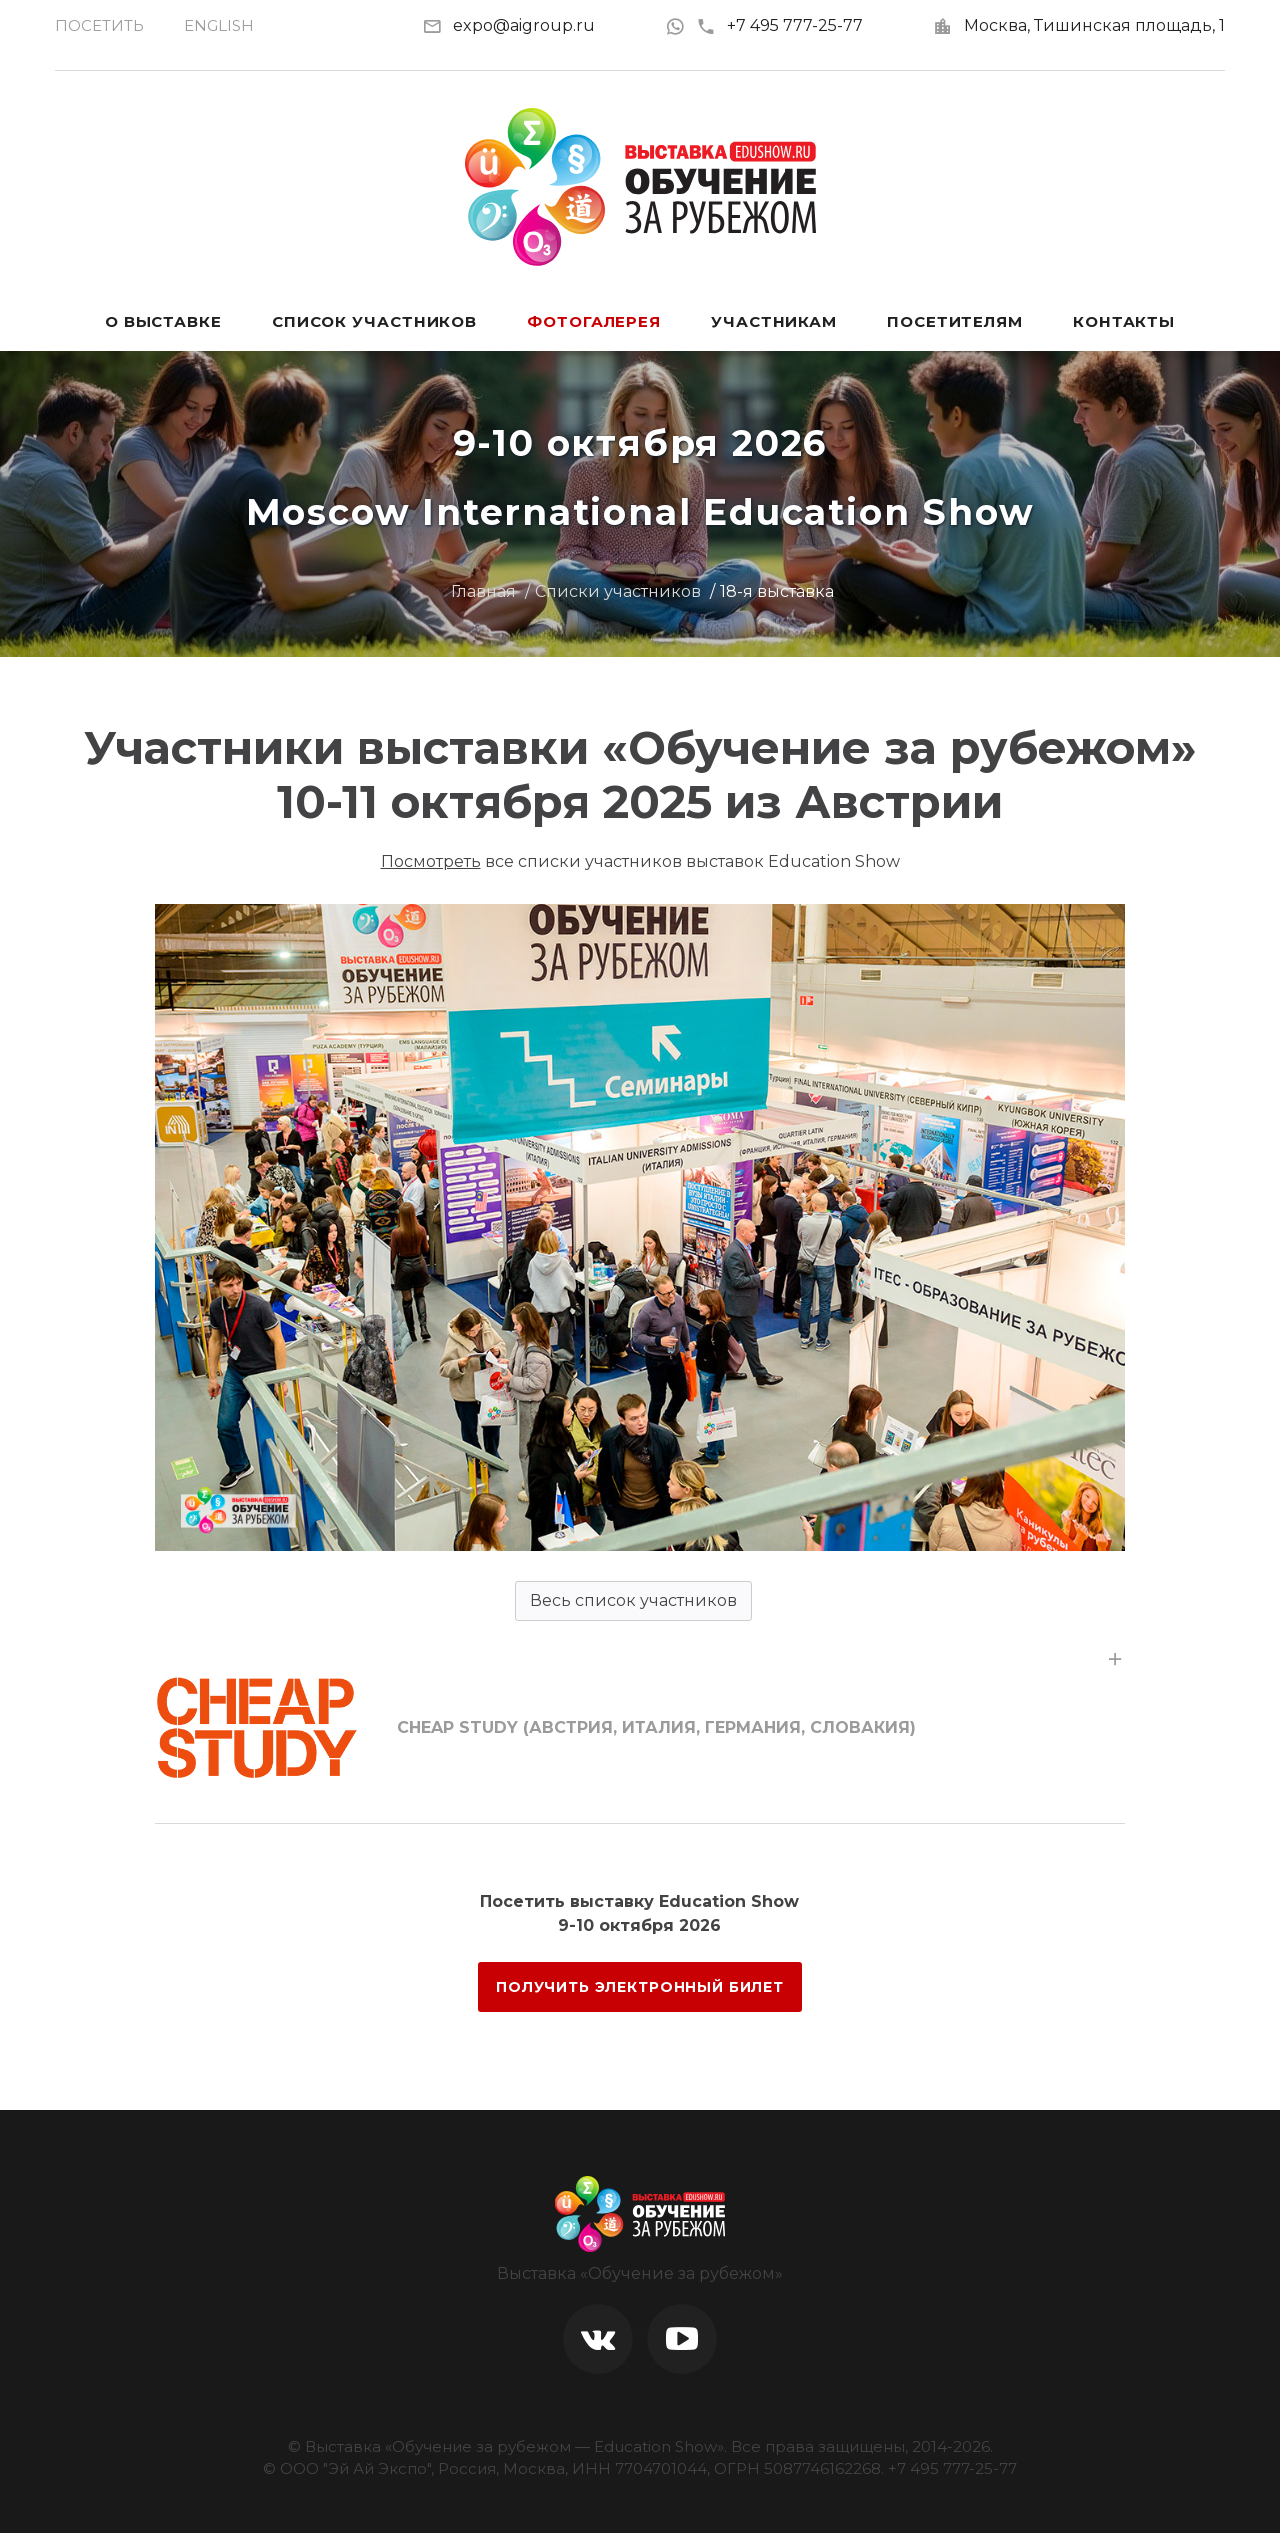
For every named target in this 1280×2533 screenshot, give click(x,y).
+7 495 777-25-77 (779, 25)
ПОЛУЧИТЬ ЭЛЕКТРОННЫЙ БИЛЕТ (640, 1987)
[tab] (640, 1728)
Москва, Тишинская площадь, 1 (1094, 25)
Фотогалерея (594, 321)
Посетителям (955, 321)
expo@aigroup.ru (524, 25)
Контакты (1124, 321)
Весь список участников (633, 1600)
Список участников (374, 321)
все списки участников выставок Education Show (640, 861)
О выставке (163, 321)
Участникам (774, 321)
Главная (483, 591)
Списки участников (618, 591)
